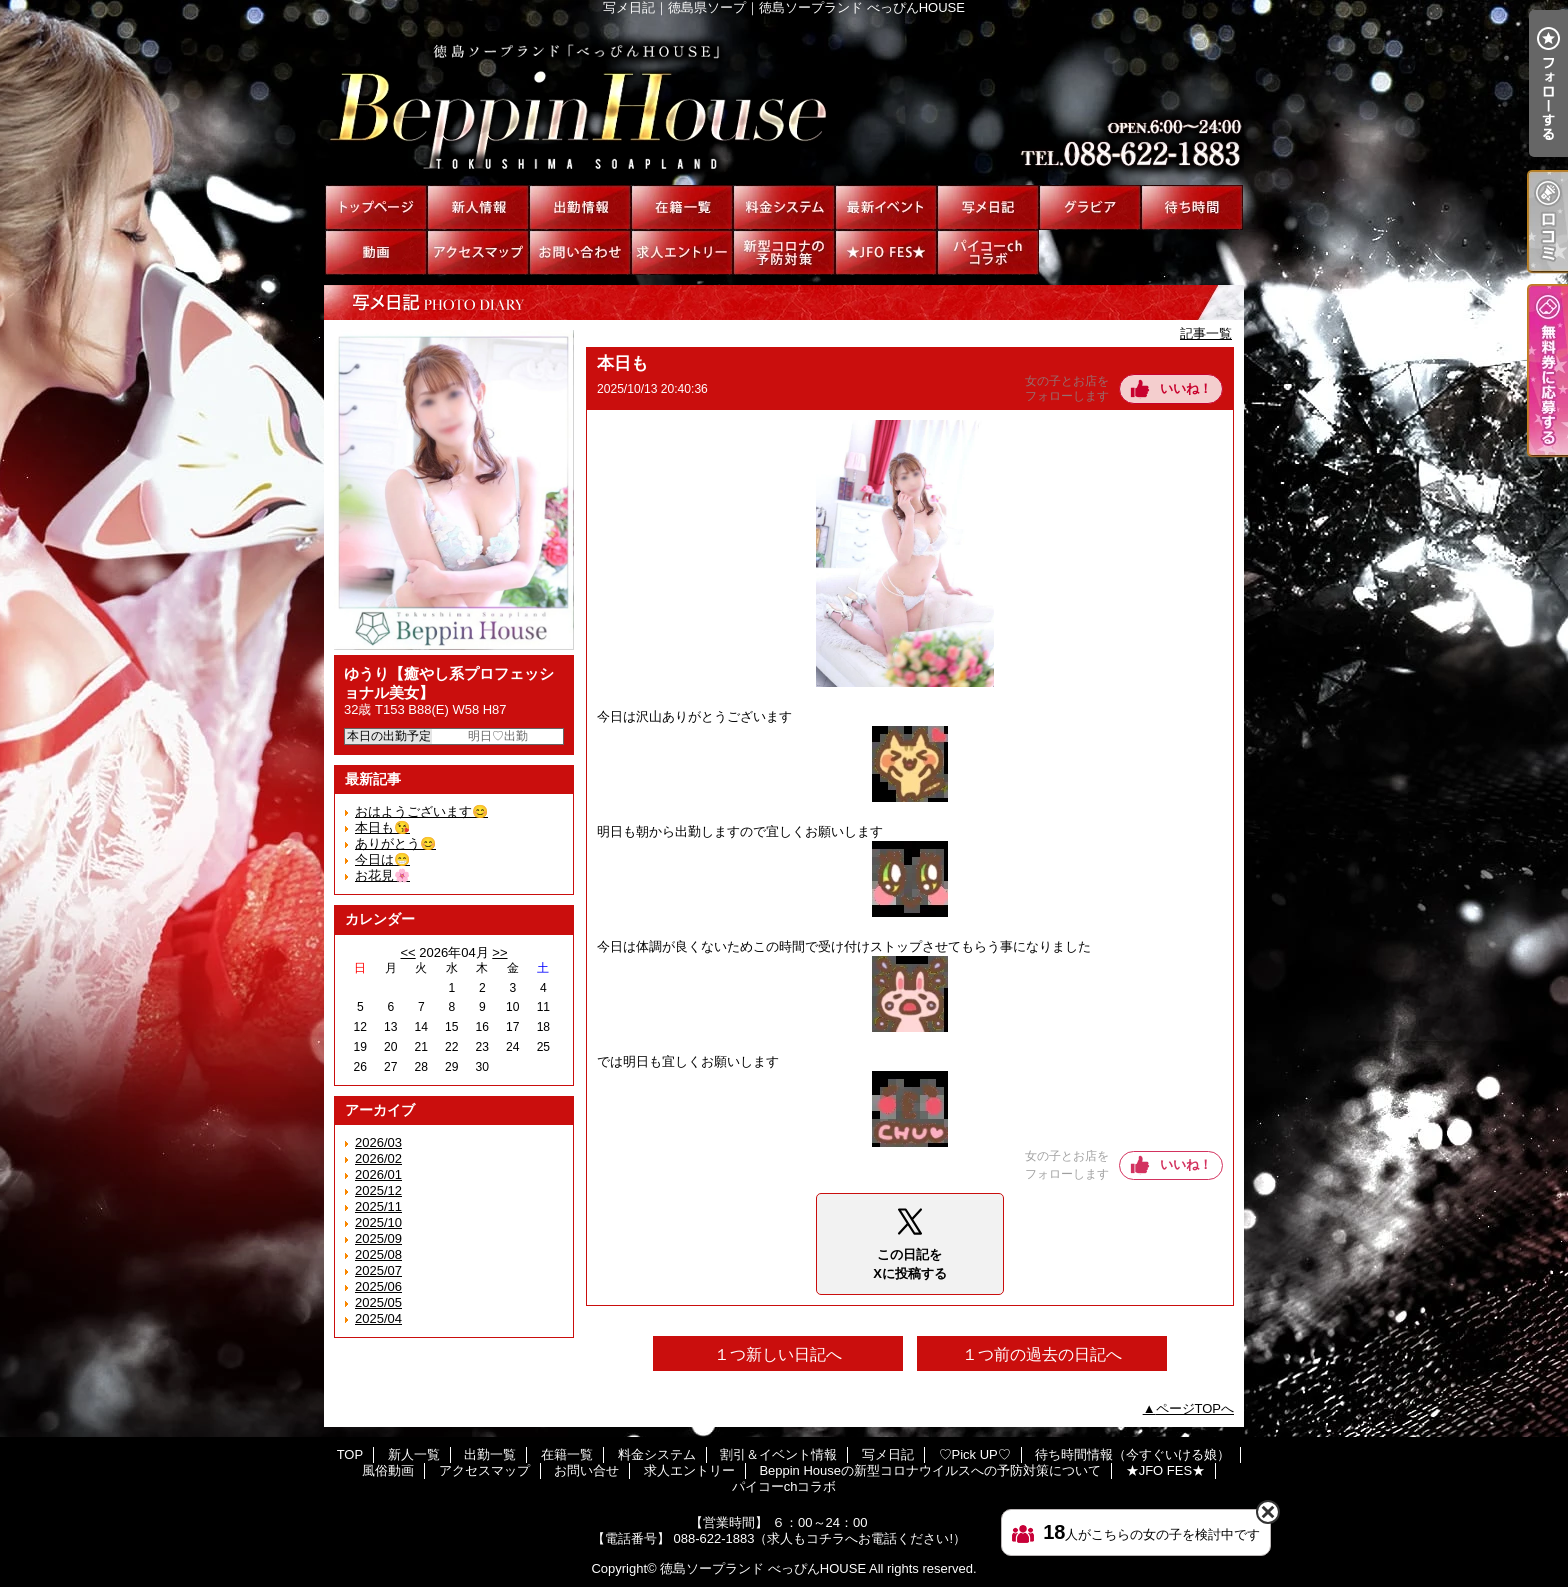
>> (499, 952)
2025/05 (378, 1302)
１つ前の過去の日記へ (1042, 1354)
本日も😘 (382, 827)
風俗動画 (376, 252)
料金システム (784, 207)
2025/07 (378, 1270)
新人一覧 (478, 207)
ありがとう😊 (395, 843)
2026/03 (378, 1142)
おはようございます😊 (421, 811)
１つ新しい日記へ (778, 1354)
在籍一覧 (682, 207)
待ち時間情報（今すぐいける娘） (1192, 207)
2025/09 (378, 1238)
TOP (376, 207)
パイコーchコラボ (988, 252)
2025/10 (378, 1222)
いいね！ (1186, 388)
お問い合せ (580, 252)
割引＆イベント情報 (886, 207)
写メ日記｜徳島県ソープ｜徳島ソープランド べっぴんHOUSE (784, 100)
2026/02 (378, 1158)
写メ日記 (988, 207)
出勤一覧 (580, 207)
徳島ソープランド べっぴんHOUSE (763, 1568)
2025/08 (378, 1254)
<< (407, 952)
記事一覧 (1206, 333)
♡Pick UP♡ (1090, 207)
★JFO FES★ (886, 252)
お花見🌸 (382, 875)
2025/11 (378, 1206)
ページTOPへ (1195, 1408)
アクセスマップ (478, 252)
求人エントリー (682, 252)
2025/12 (378, 1190)
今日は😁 (382, 859)
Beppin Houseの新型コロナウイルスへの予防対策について (784, 252)
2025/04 (378, 1318)
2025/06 (378, 1286)
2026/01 (378, 1174)
